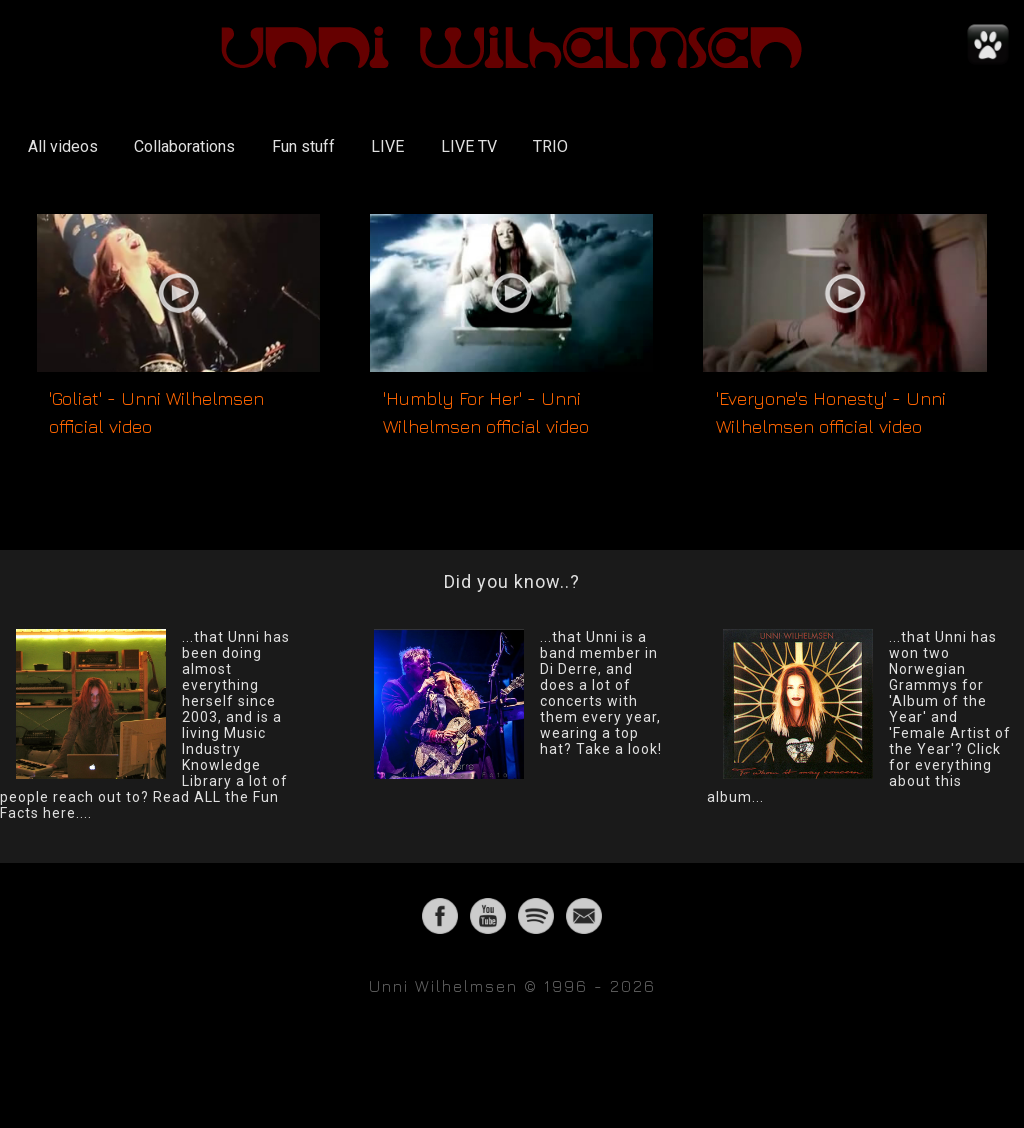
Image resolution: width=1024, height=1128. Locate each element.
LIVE (387, 146)
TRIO (550, 146)
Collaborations (184, 146)
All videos (63, 146)
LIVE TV (469, 146)
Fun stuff (303, 146)
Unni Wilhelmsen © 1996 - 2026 (512, 986)
